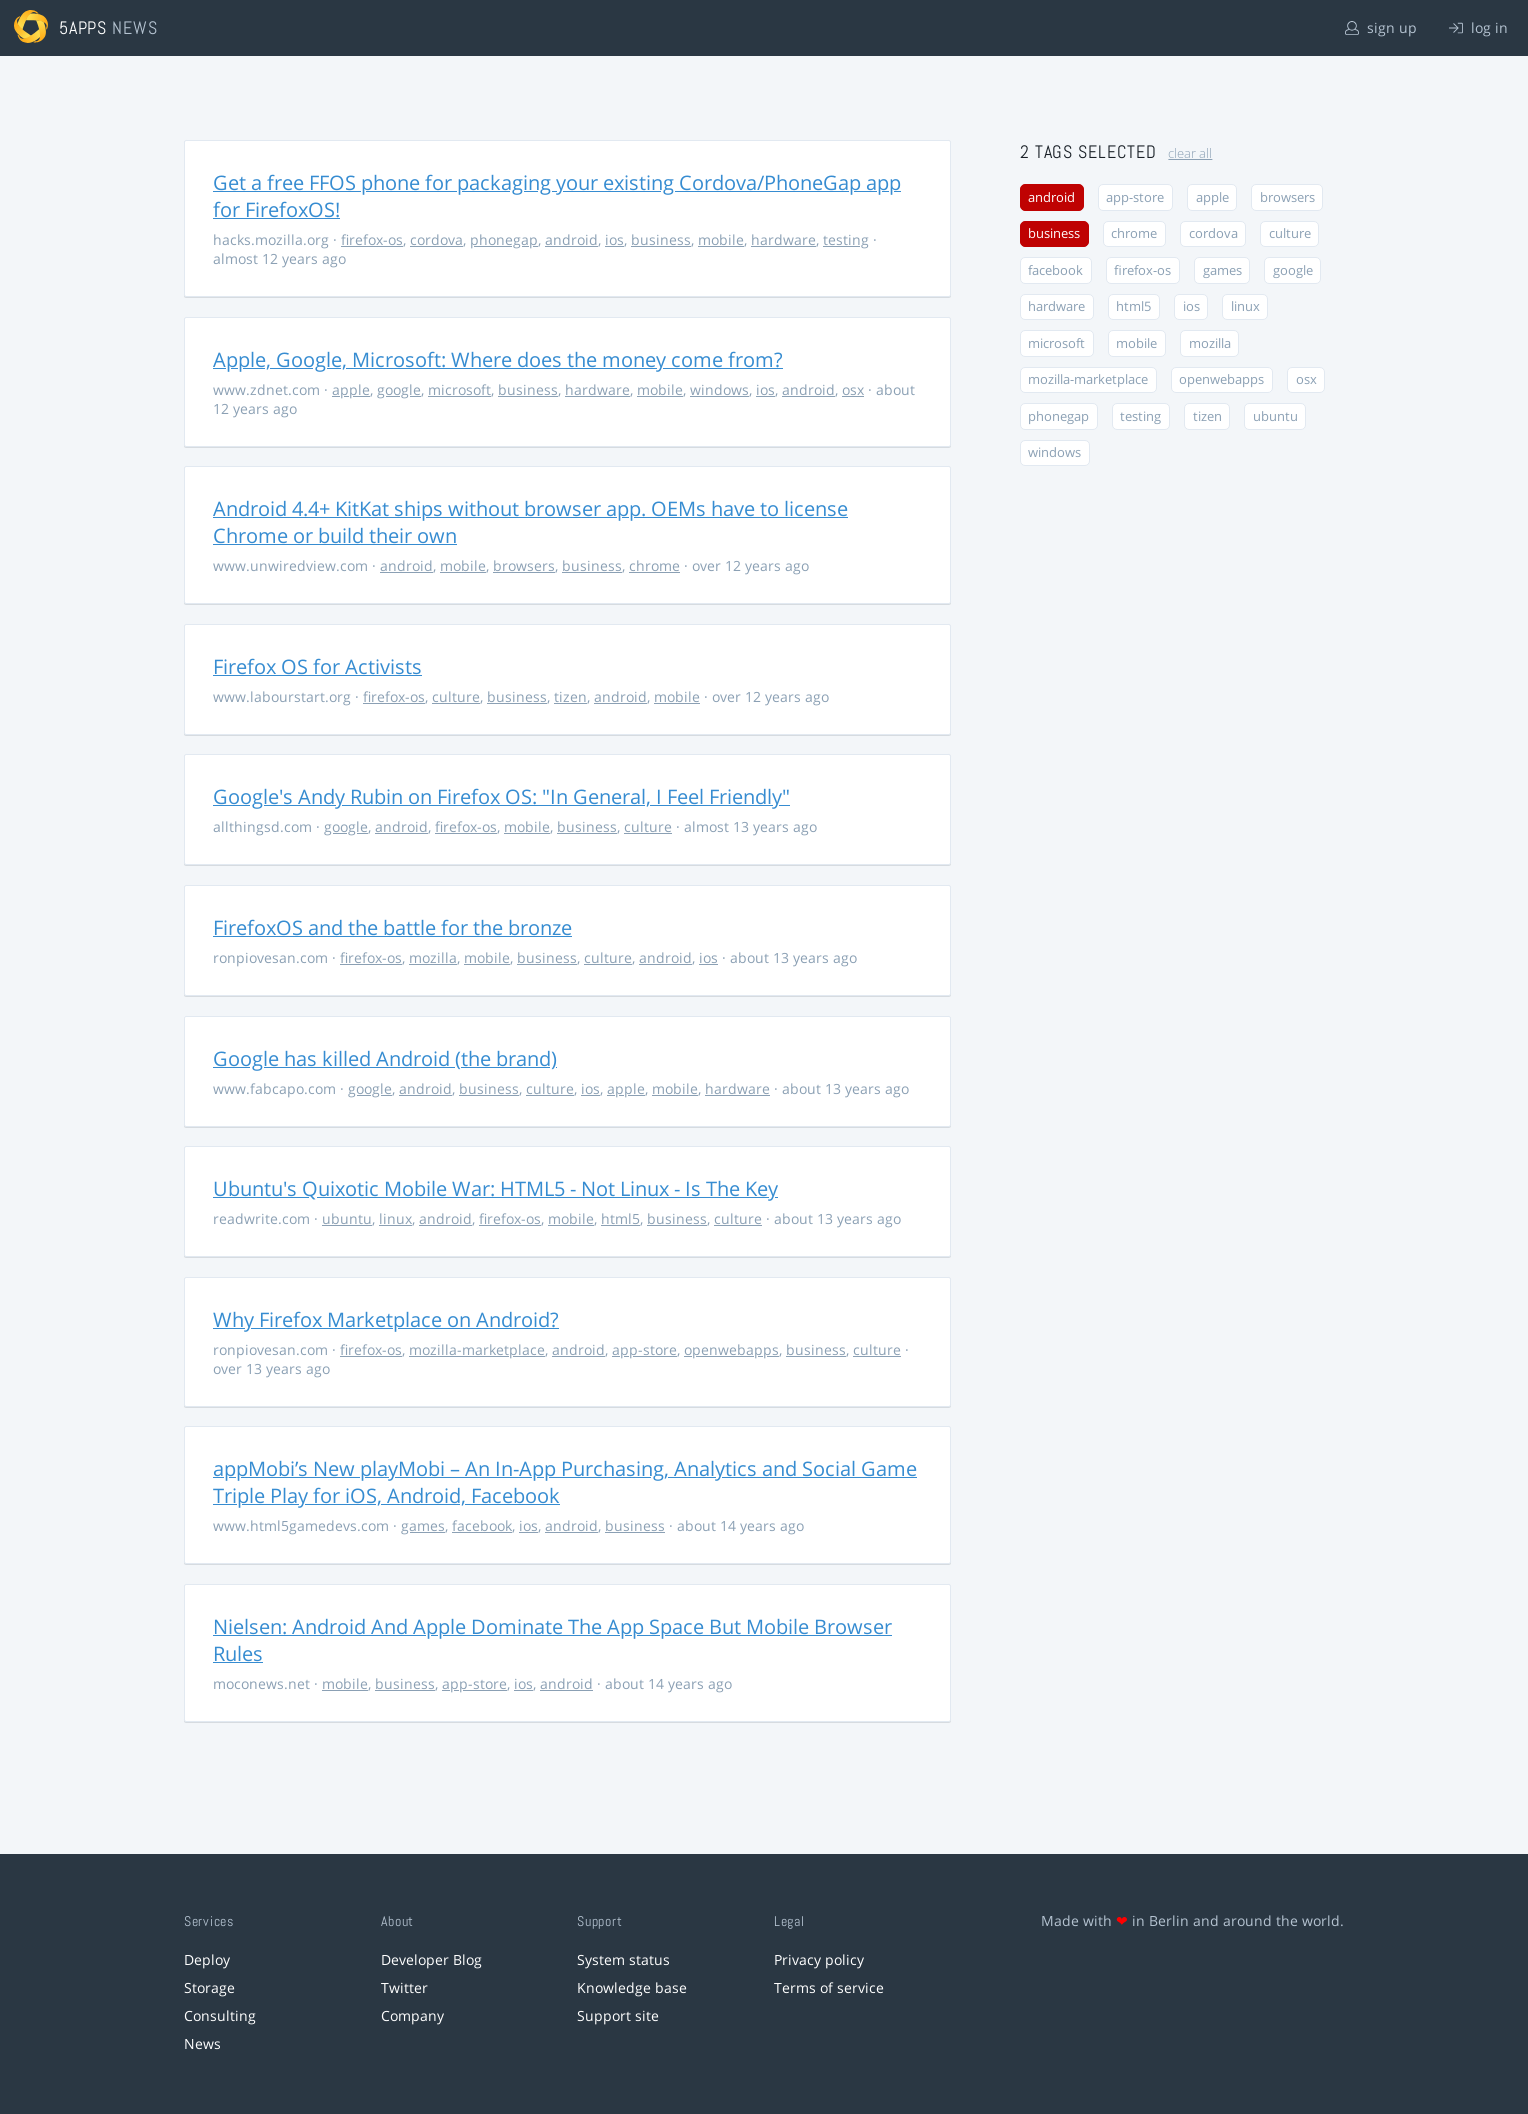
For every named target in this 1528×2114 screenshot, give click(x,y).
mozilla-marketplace (477, 1349)
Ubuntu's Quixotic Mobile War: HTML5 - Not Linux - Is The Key (495, 1188)
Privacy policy (819, 1959)
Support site (618, 2015)
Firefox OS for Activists (317, 666)
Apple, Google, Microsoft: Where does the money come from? (498, 359)
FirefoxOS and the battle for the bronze (392, 927)
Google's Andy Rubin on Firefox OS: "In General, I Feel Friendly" (501, 796)
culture (456, 696)
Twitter (404, 1987)
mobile (721, 239)
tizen (570, 696)
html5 (620, 1218)
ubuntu (347, 1218)
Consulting (220, 2015)
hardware (783, 239)
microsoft (459, 389)
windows (719, 389)
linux (395, 1218)
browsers (524, 565)
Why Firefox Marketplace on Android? (386, 1319)
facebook (482, 1525)
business (661, 239)
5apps (83, 27)
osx (853, 389)
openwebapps (731, 1349)
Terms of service (829, 1987)
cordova (436, 239)
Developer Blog (431, 1959)
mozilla (433, 957)
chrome (654, 565)
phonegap (504, 239)
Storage (209, 1987)
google (399, 389)
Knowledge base (632, 1987)
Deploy (207, 1959)
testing (846, 239)
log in (1478, 27)
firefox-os (372, 239)
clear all (1190, 153)
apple (351, 389)
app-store (644, 1349)
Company (412, 2015)
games (423, 1525)
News (202, 2043)
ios (614, 239)
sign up (1381, 27)
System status (623, 1959)
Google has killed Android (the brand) (385, 1058)
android (571, 239)
